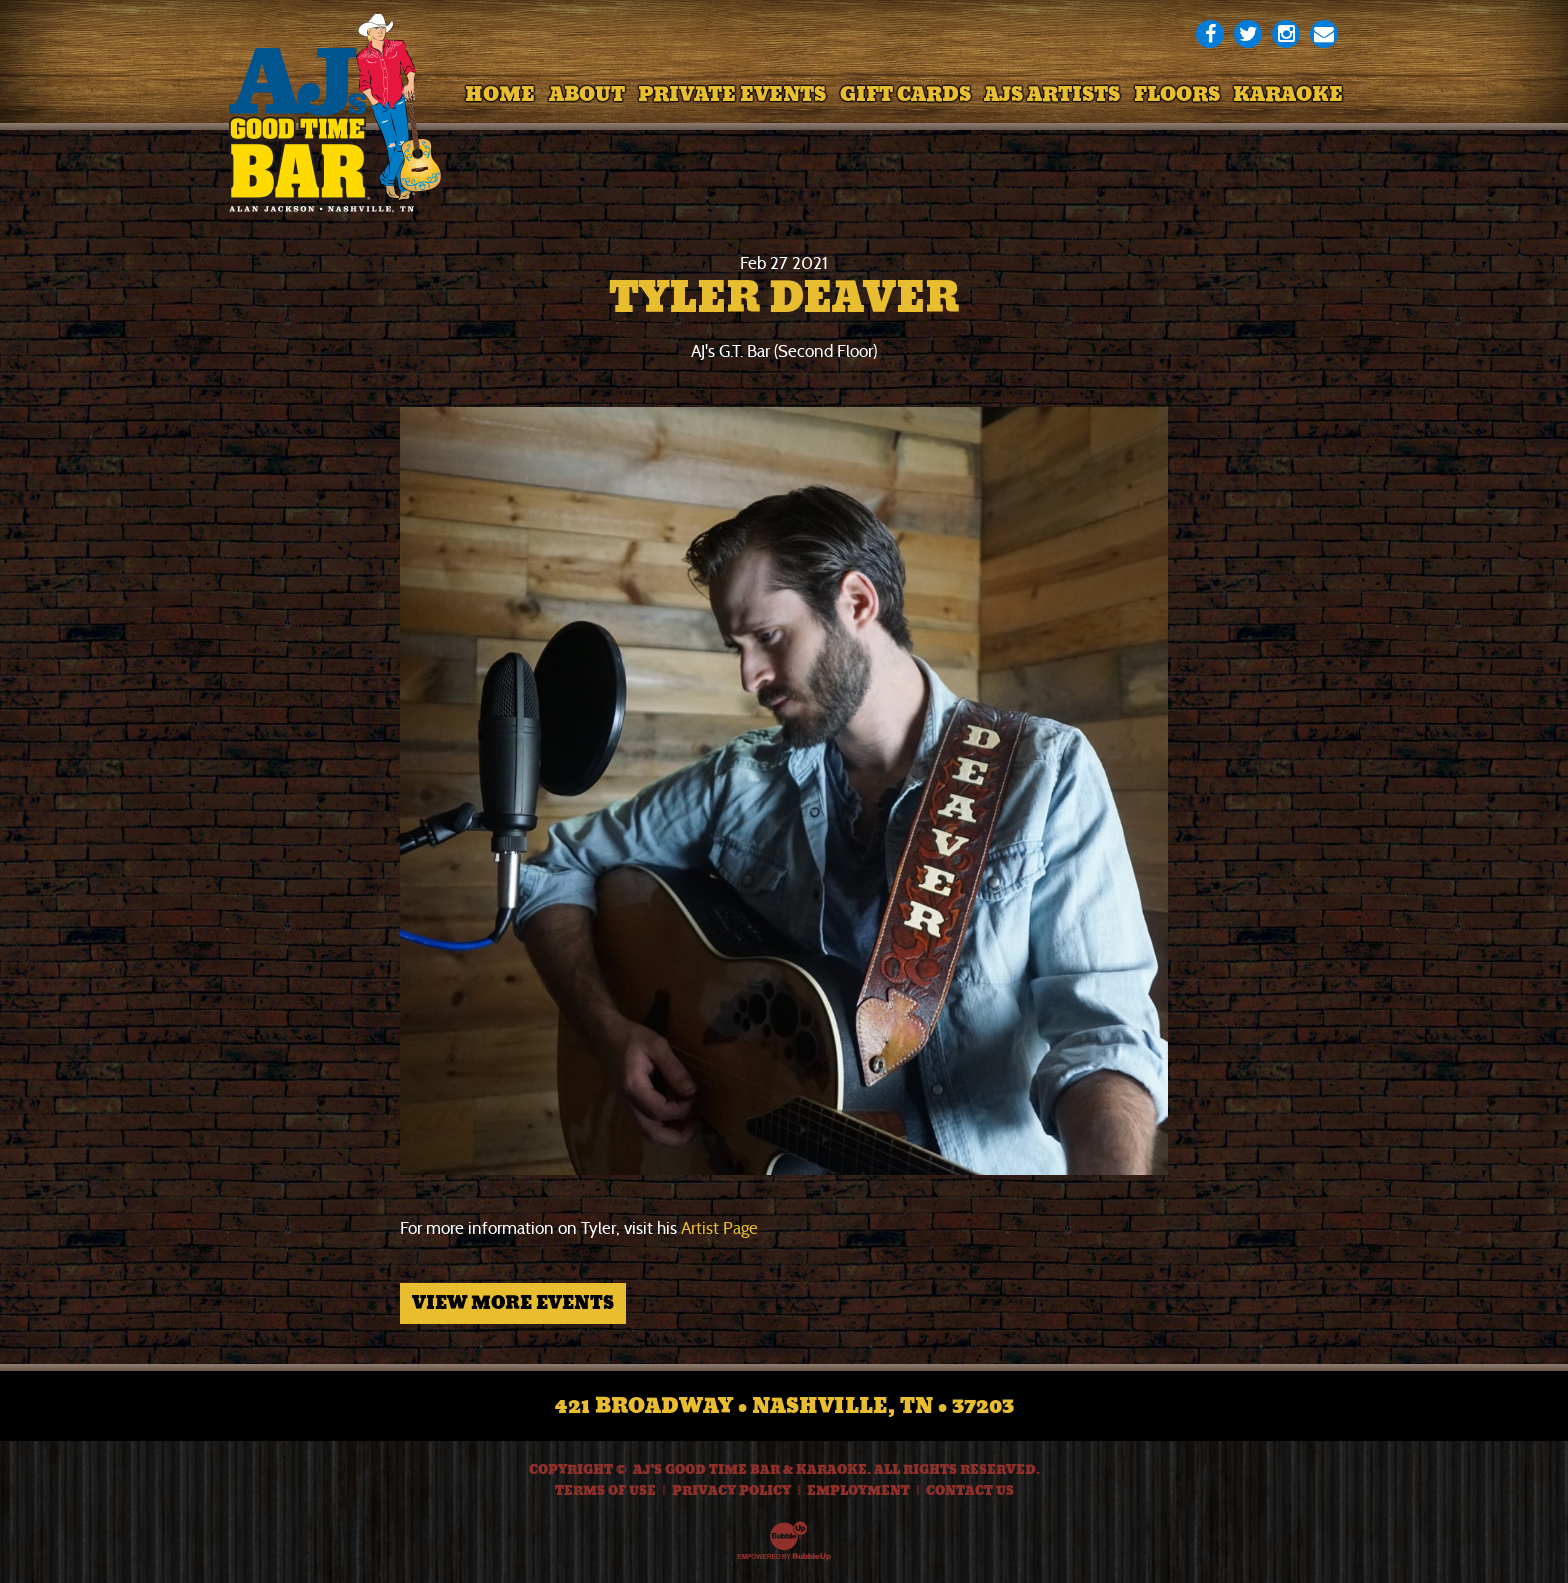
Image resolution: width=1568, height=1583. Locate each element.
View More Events (513, 1303)
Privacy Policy (731, 1491)
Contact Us (970, 1491)
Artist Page (719, 1228)
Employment (858, 1491)
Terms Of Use (605, 1491)
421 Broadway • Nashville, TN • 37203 (784, 1406)
